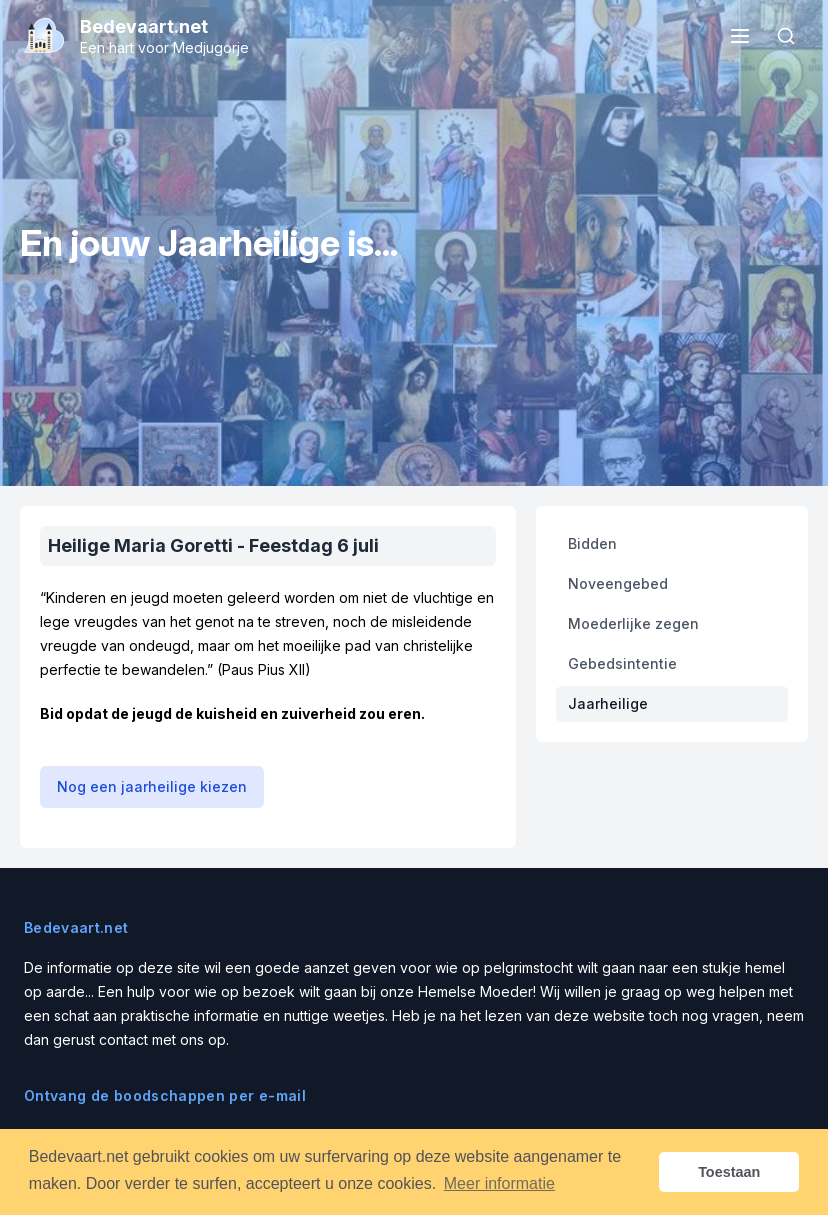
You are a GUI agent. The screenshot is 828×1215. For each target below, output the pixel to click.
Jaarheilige (608, 703)
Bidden (592, 543)
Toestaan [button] (729, 1172)
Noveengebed (618, 583)
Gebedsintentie (622, 663)
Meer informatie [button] (499, 1183)
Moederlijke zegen (633, 623)
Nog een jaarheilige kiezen (152, 786)
